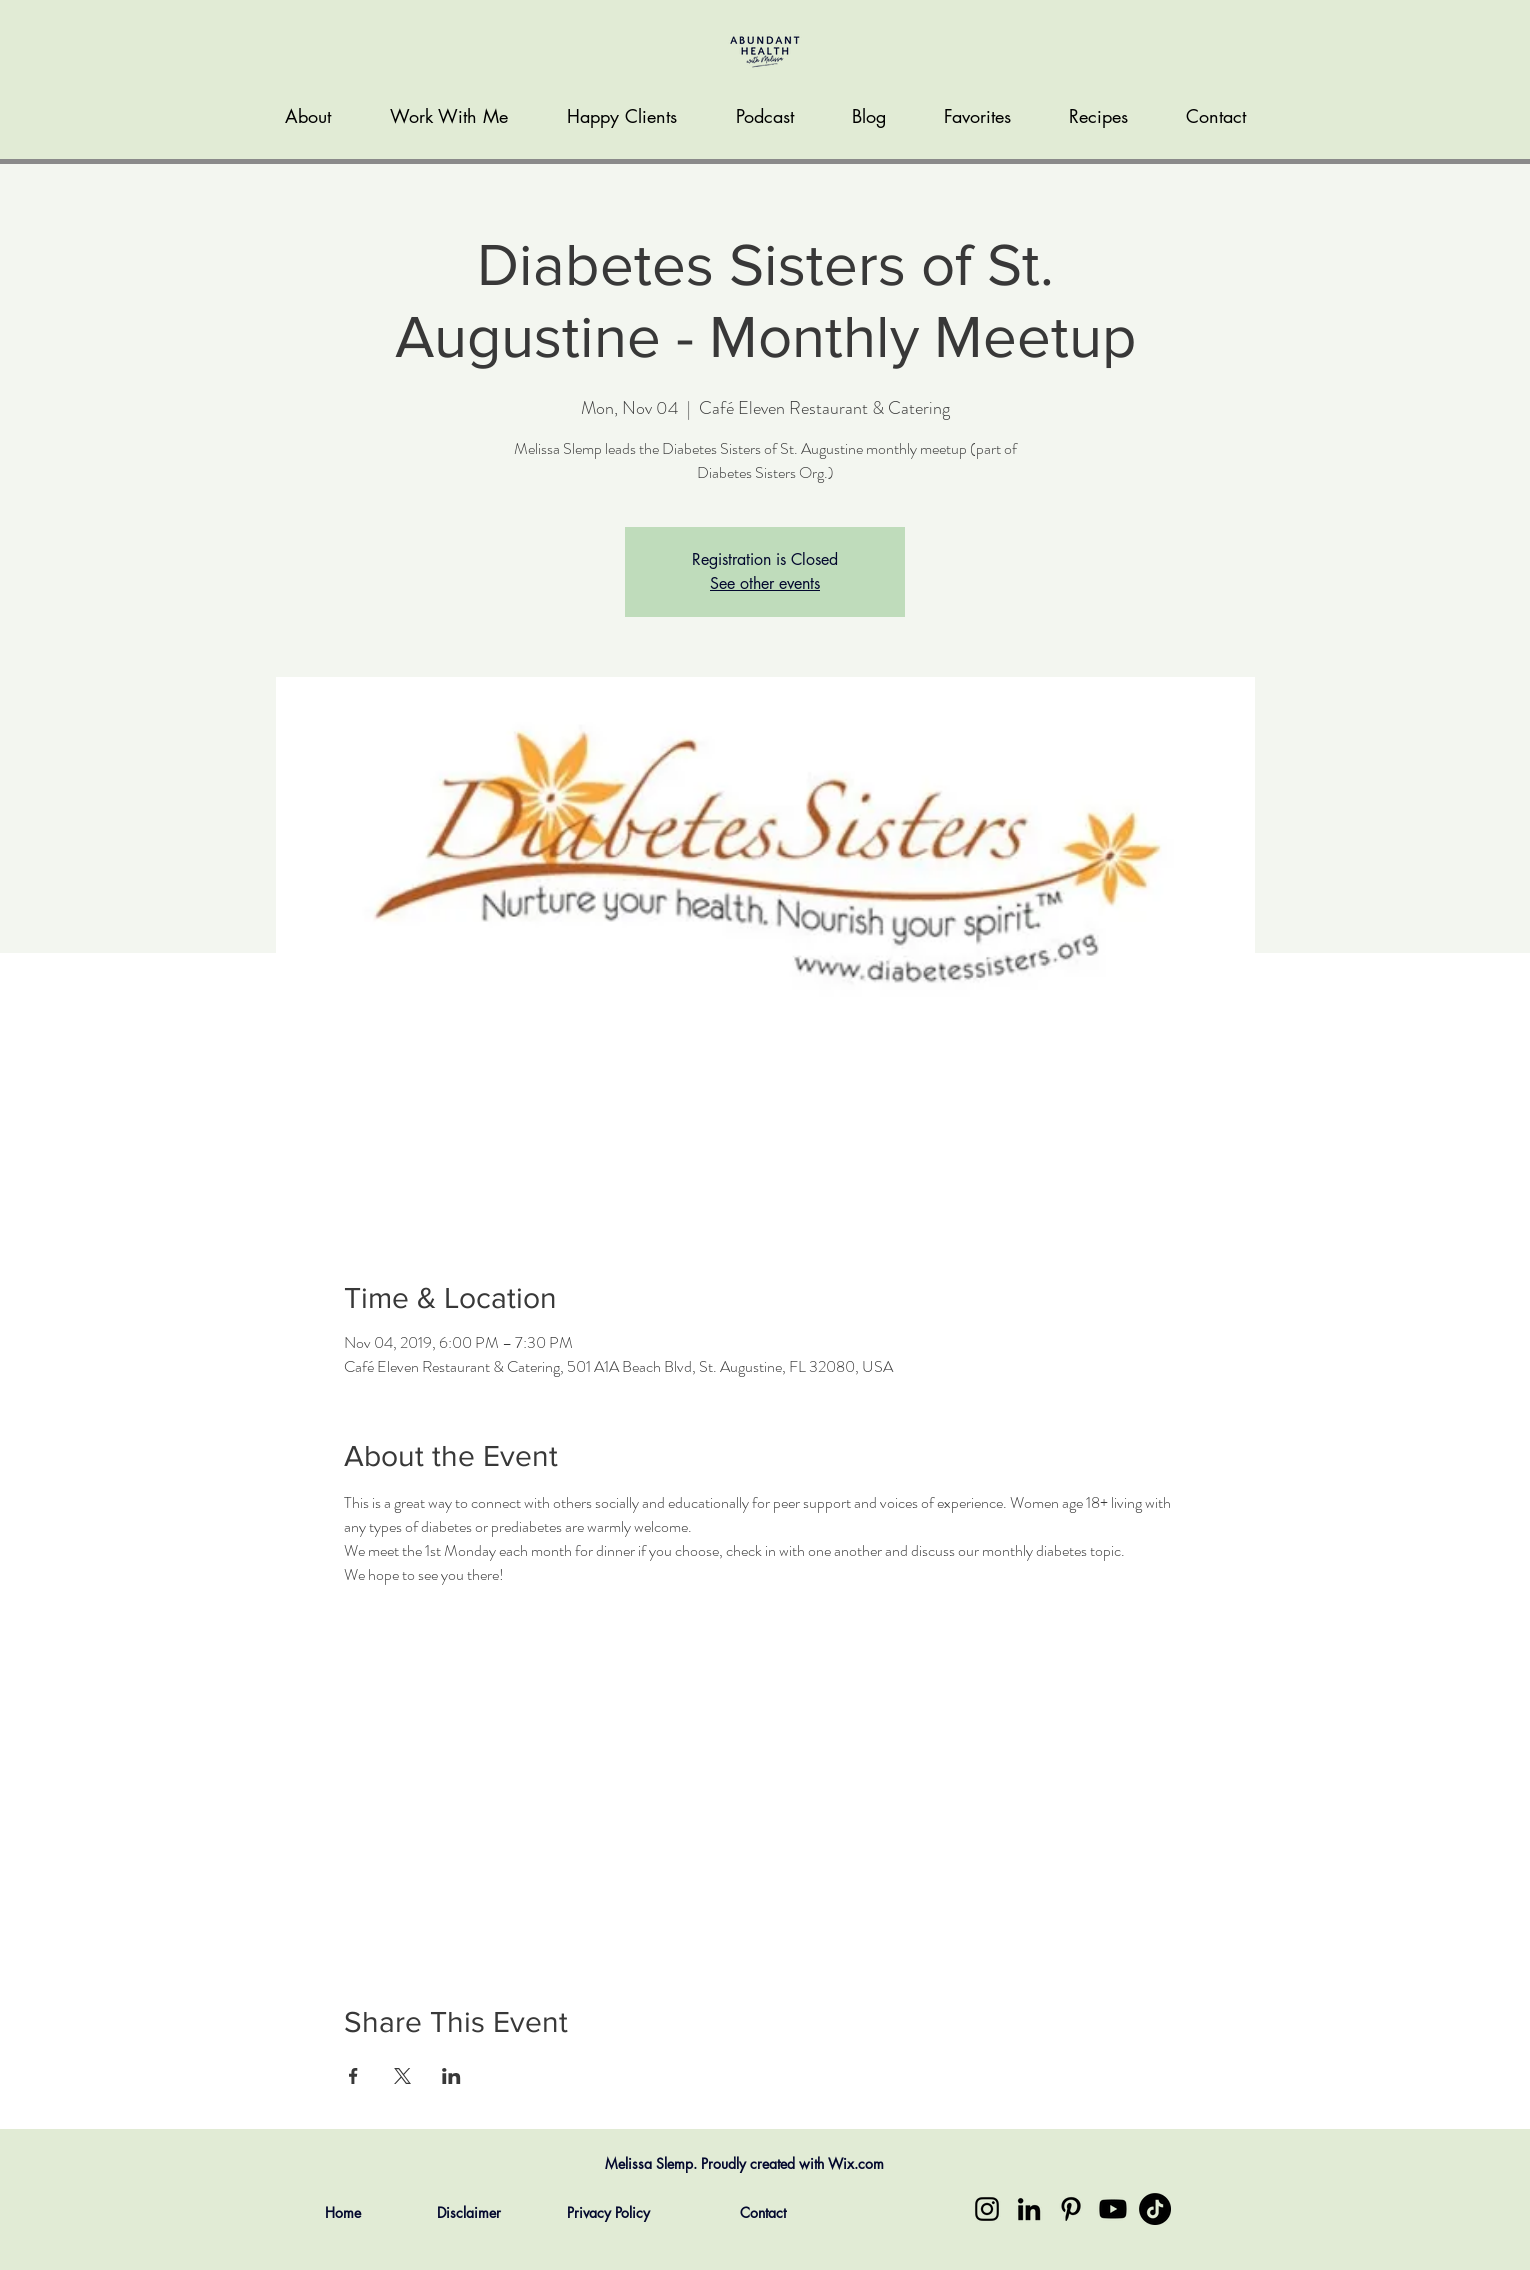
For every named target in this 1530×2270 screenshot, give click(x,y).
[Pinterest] (1071, 2209)
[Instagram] (987, 2209)
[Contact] (762, 2213)
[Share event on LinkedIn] (451, 2076)
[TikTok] (1155, 2209)
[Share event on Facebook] (353, 2076)
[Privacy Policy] (608, 2213)
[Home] (342, 2213)
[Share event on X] (402, 2076)
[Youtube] (1113, 2209)
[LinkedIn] (1029, 2209)
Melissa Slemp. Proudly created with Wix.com (744, 2163)
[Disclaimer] (468, 2213)
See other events (765, 583)
